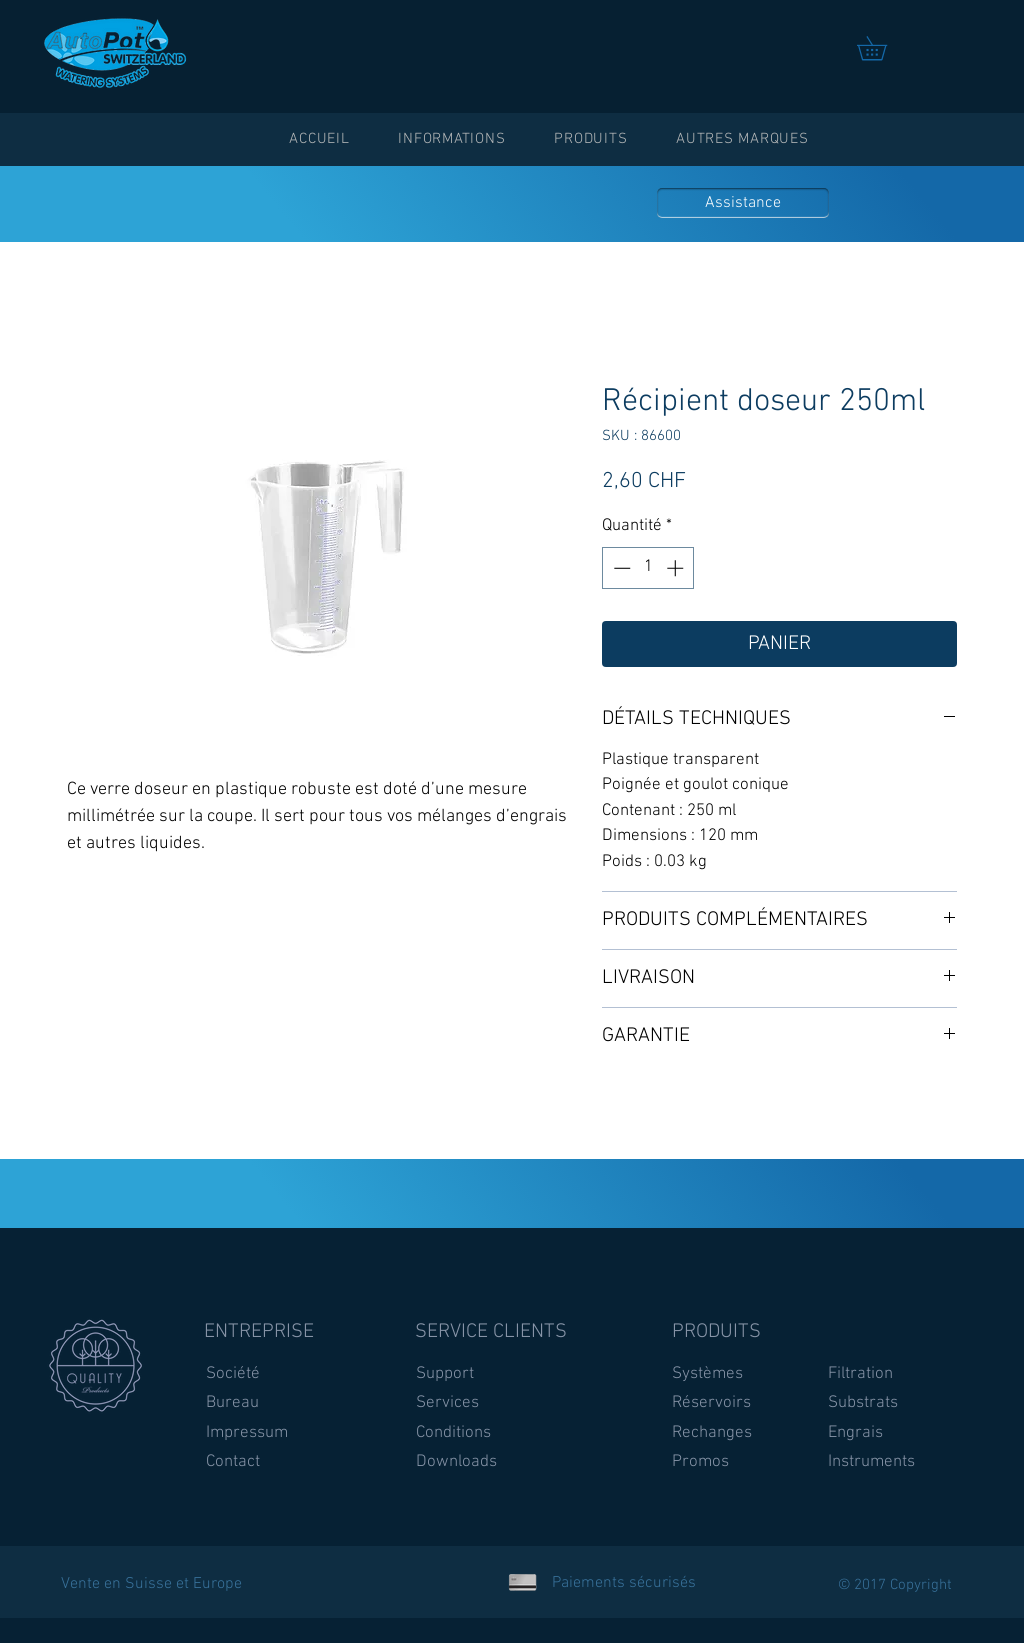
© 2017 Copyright (895, 1585)
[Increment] (677, 568)
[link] (883, 48)
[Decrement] (620, 568)
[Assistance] (743, 203)
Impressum (247, 1433)
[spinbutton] (648, 568)
